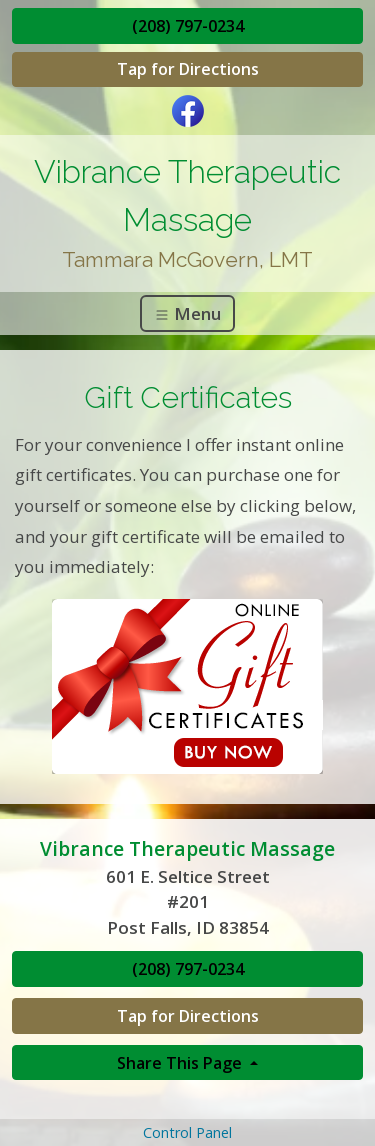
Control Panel (187, 1132)
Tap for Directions (188, 69)
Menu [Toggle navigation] (187, 313)
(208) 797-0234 (188, 26)
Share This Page (181, 1063)
